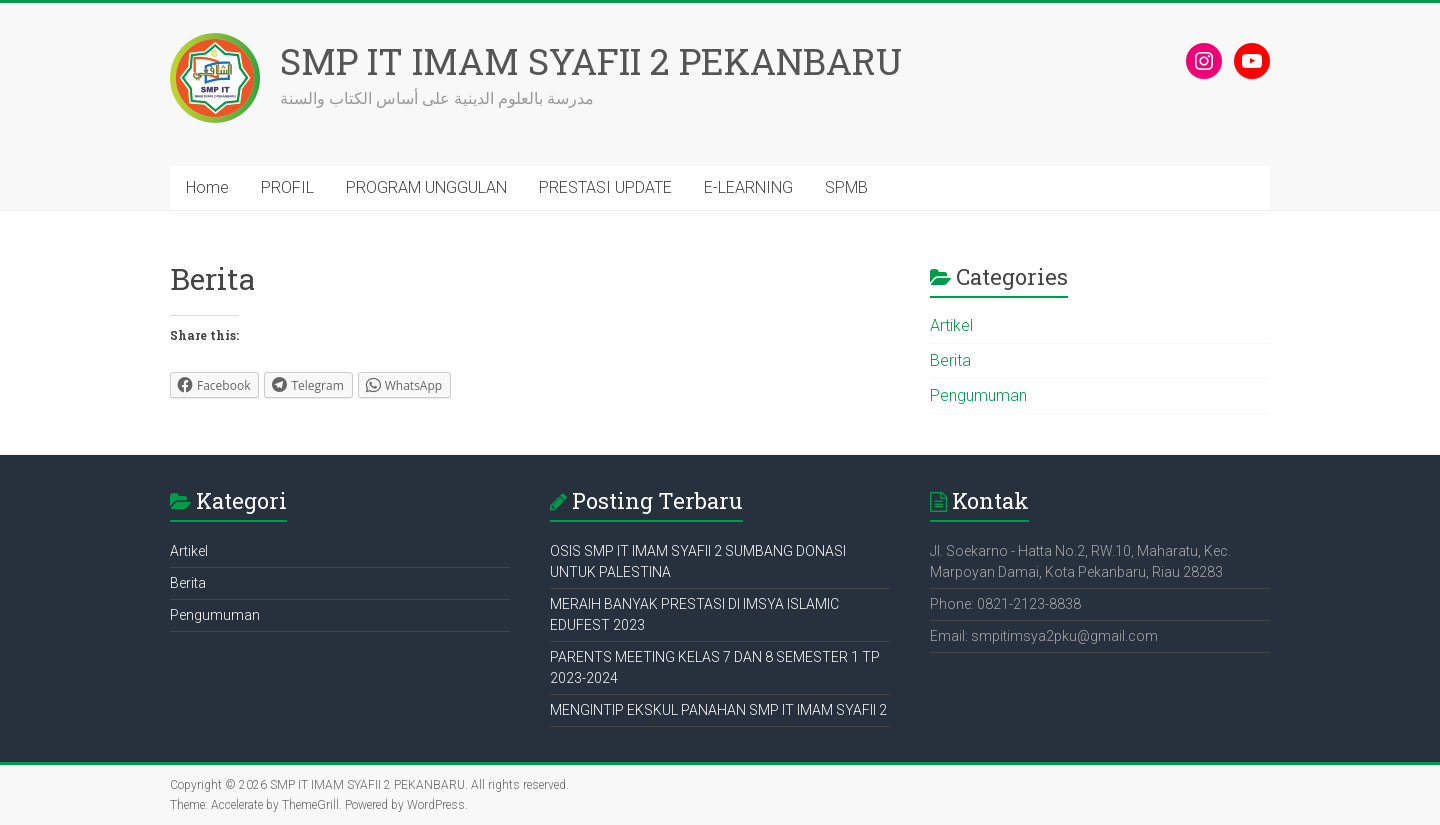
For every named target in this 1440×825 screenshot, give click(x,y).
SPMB (846, 187)
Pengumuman (978, 395)
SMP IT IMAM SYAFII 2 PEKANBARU (591, 61)
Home (207, 187)
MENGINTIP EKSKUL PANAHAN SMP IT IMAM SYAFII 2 (718, 710)
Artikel (951, 325)
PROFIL (287, 187)
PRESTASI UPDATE (605, 187)
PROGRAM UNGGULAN (426, 187)
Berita (950, 360)
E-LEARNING (748, 187)
